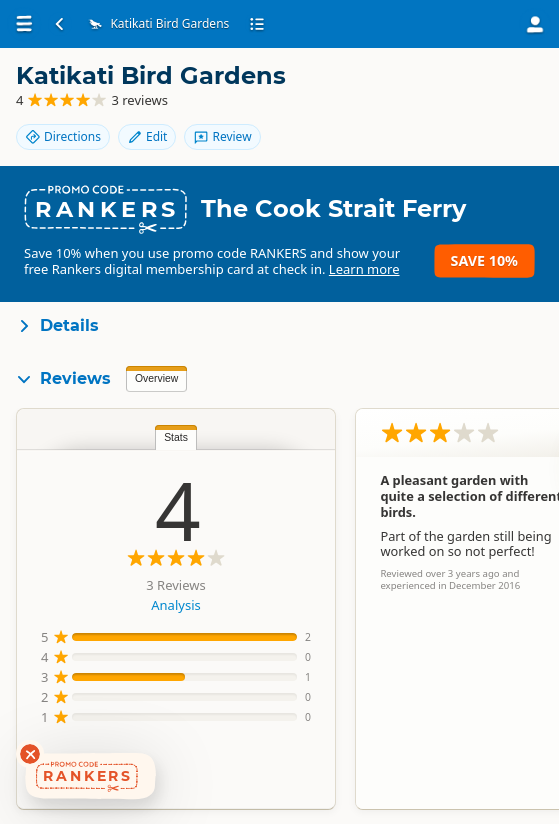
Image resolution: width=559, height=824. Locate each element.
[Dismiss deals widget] (30, 754)
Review (222, 136)
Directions (63, 136)
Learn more (364, 269)
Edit (147, 136)
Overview (156, 378)
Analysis (175, 605)
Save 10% (484, 260)
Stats (176, 437)
